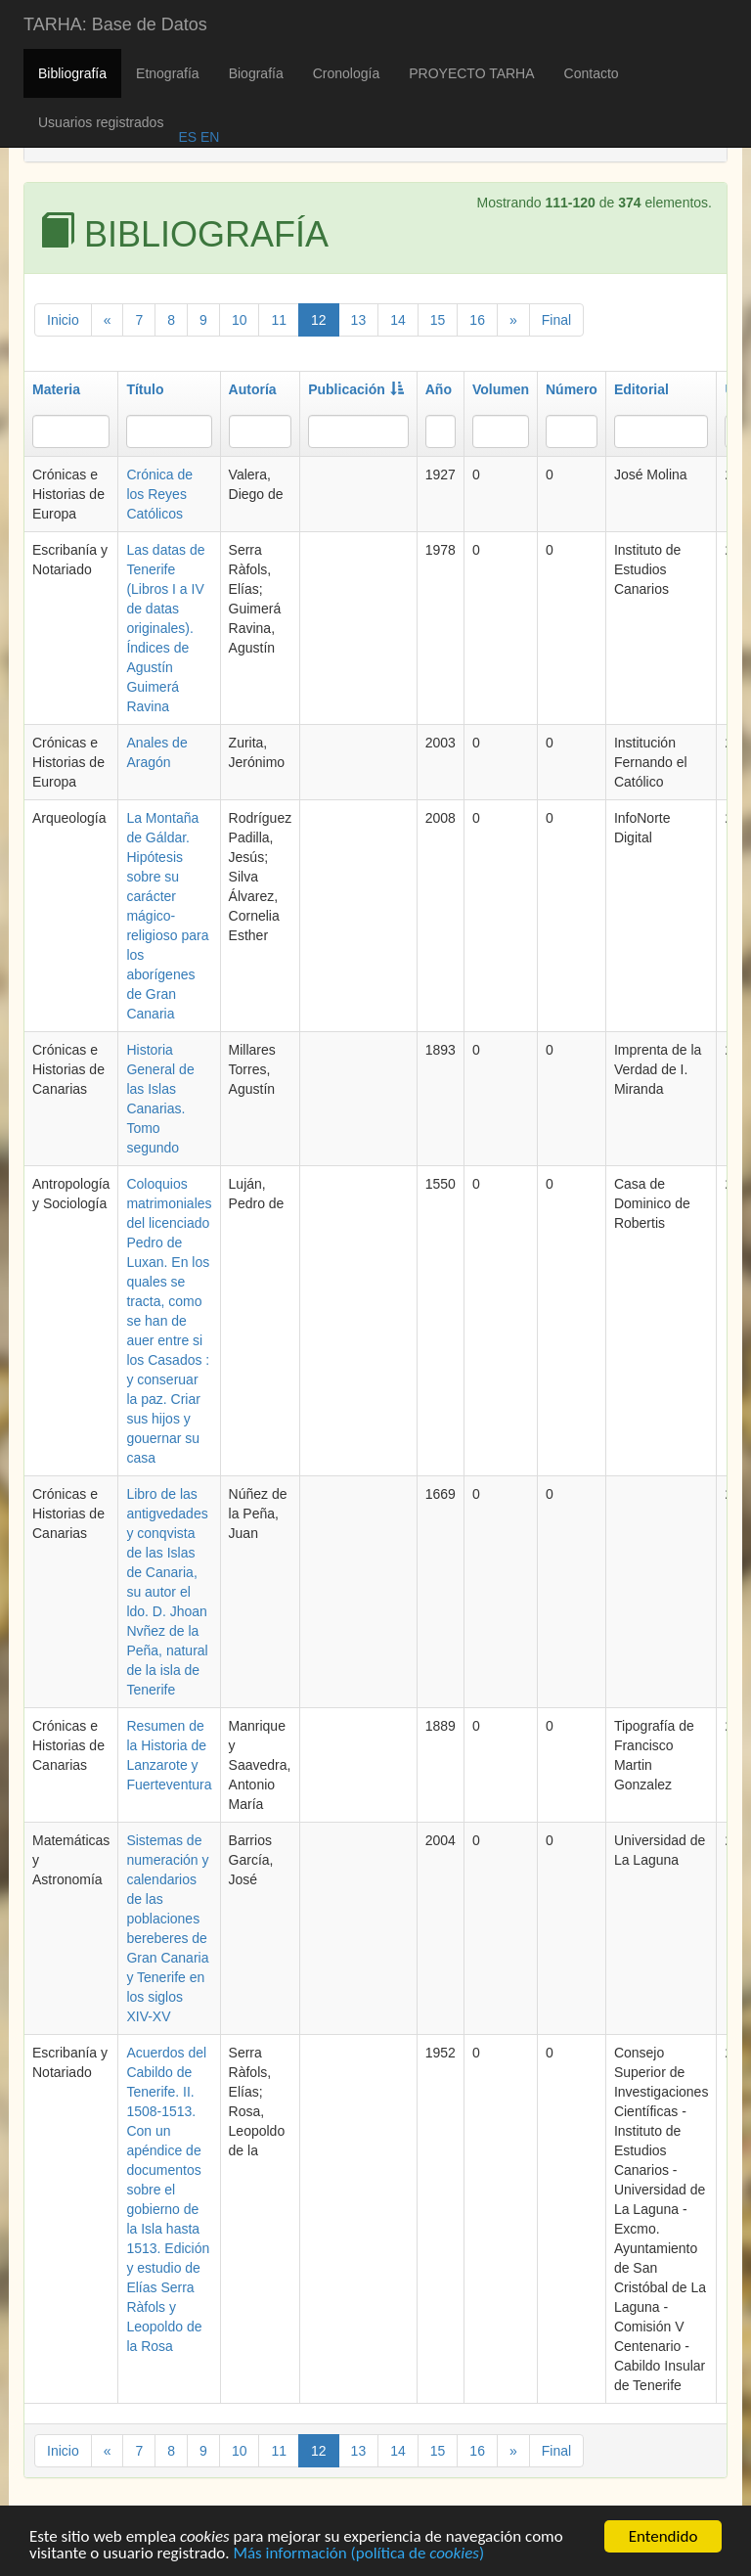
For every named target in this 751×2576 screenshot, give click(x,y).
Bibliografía (72, 73)
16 (477, 320)
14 (398, 320)
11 (279, 320)
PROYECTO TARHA (471, 73)
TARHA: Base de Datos (115, 24)
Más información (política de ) (358, 2557)
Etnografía (167, 73)
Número (571, 389)
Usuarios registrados (100, 122)
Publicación (356, 389)
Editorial (641, 389)
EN (208, 137)
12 (319, 320)
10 (239, 320)
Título (144, 389)
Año (438, 389)
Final (556, 320)
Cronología (346, 73)
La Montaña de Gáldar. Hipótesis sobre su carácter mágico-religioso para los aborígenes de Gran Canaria (167, 915)
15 (438, 320)
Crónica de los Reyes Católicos (159, 494)
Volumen (500, 389)
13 (359, 320)
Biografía (256, 73)
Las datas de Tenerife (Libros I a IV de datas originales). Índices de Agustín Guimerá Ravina (165, 628)
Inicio (63, 320)
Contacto (591, 73)
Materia (56, 389)
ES (187, 137)
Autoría (253, 389)
